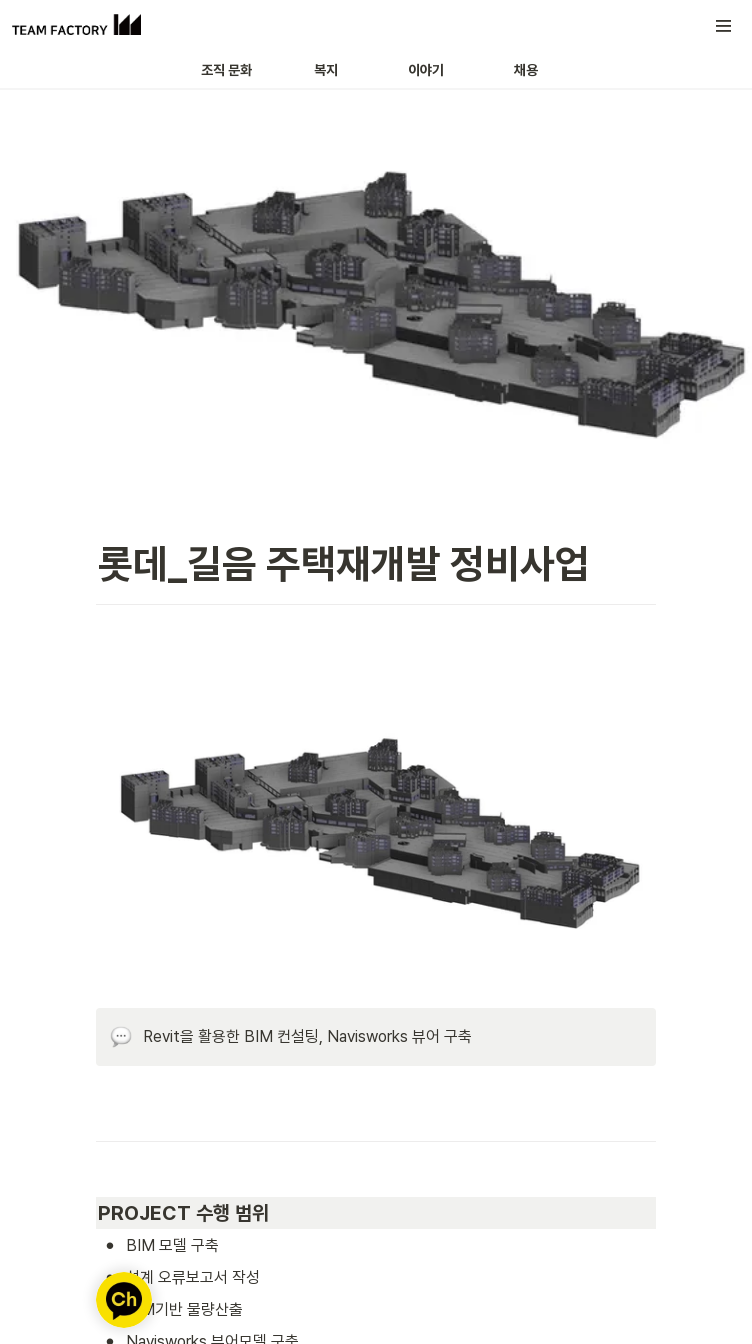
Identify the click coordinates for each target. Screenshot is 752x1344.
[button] (724, 26)
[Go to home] (76, 26)
